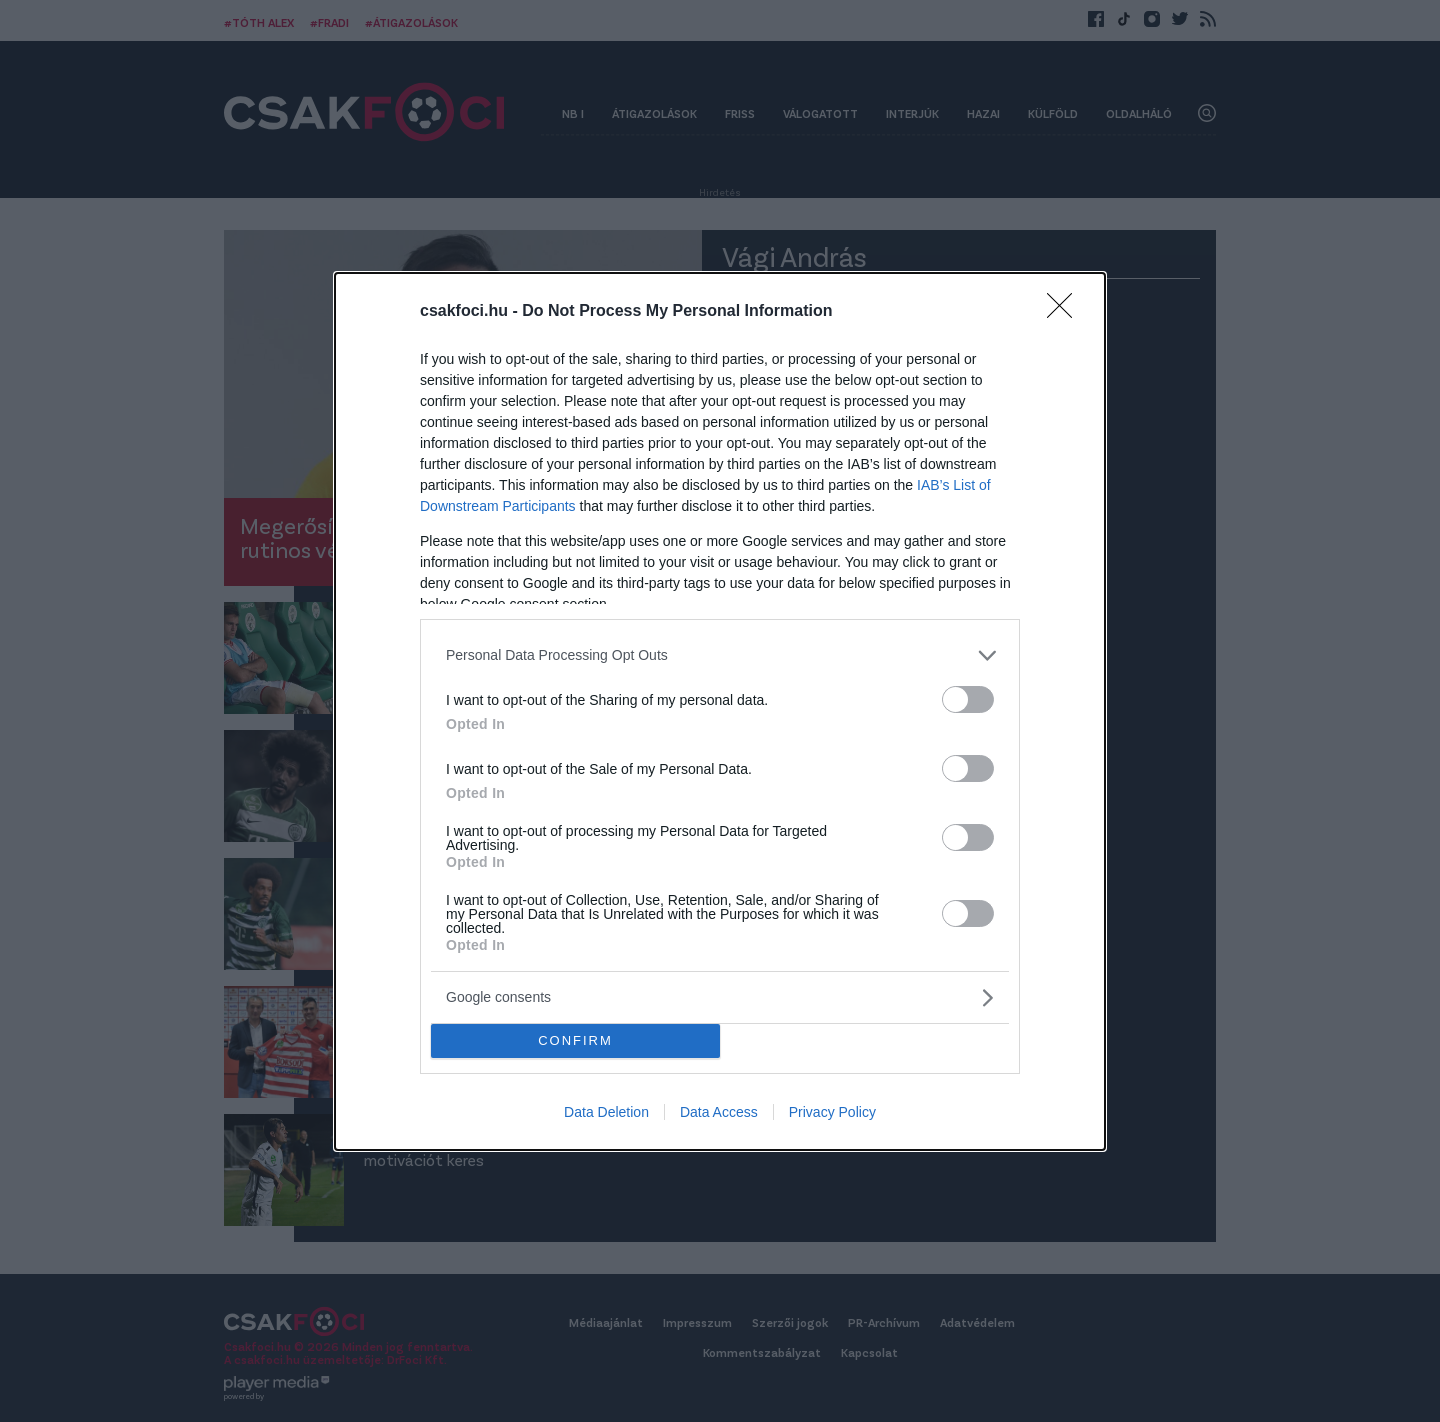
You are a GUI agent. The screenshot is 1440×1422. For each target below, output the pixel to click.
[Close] (1066, 311)
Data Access (719, 1112)
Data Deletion (606, 1112)
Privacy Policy (832, 1112)
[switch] (968, 698)
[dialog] (720, 710)
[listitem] (720, 654)
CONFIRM (575, 1039)
